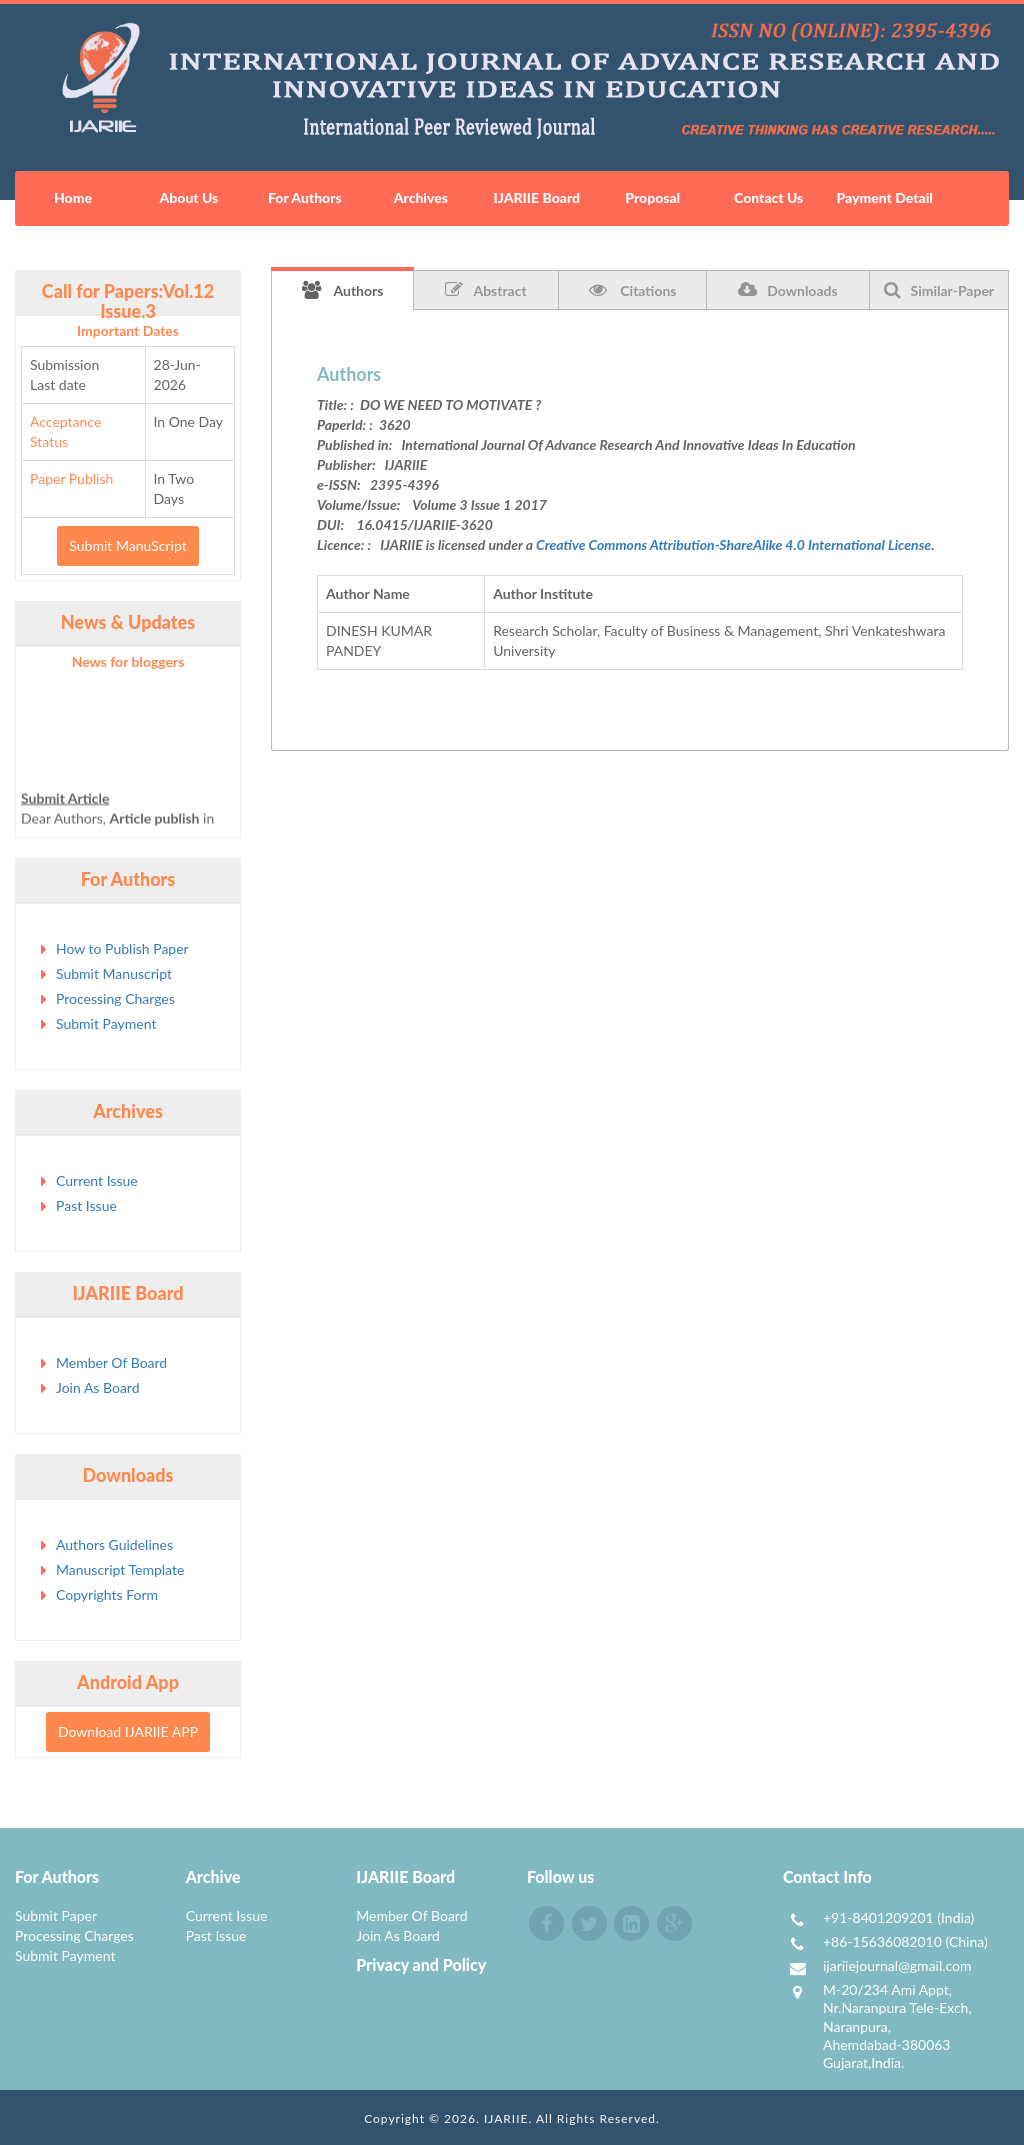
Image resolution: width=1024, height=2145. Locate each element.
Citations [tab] (633, 290)
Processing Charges (115, 998)
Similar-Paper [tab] (939, 290)
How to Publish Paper (122, 948)
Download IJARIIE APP (128, 1731)
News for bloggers (128, 661)
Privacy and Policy (421, 1964)
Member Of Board (111, 1362)
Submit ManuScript (127, 545)
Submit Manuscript (114, 973)
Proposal (652, 197)
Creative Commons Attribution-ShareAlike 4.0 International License (733, 544)
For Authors (305, 197)
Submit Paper (56, 1915)
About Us (189, 197)
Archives (421, 197)
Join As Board (98, 1387)
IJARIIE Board (537, 197)
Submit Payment (106, 1023)
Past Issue (86, 1205)
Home (73, 197)
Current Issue (97, 1180)
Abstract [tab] (485, 290)
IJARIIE (506, 2118)
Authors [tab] (343, 290)
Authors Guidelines (114, 1544)
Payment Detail (884, 197)
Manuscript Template (120, 1569)
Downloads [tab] (787, 290)
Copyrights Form (107, 1594)
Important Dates (128, 330)
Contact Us (768, 197)
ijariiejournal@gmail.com (897, 1965)
